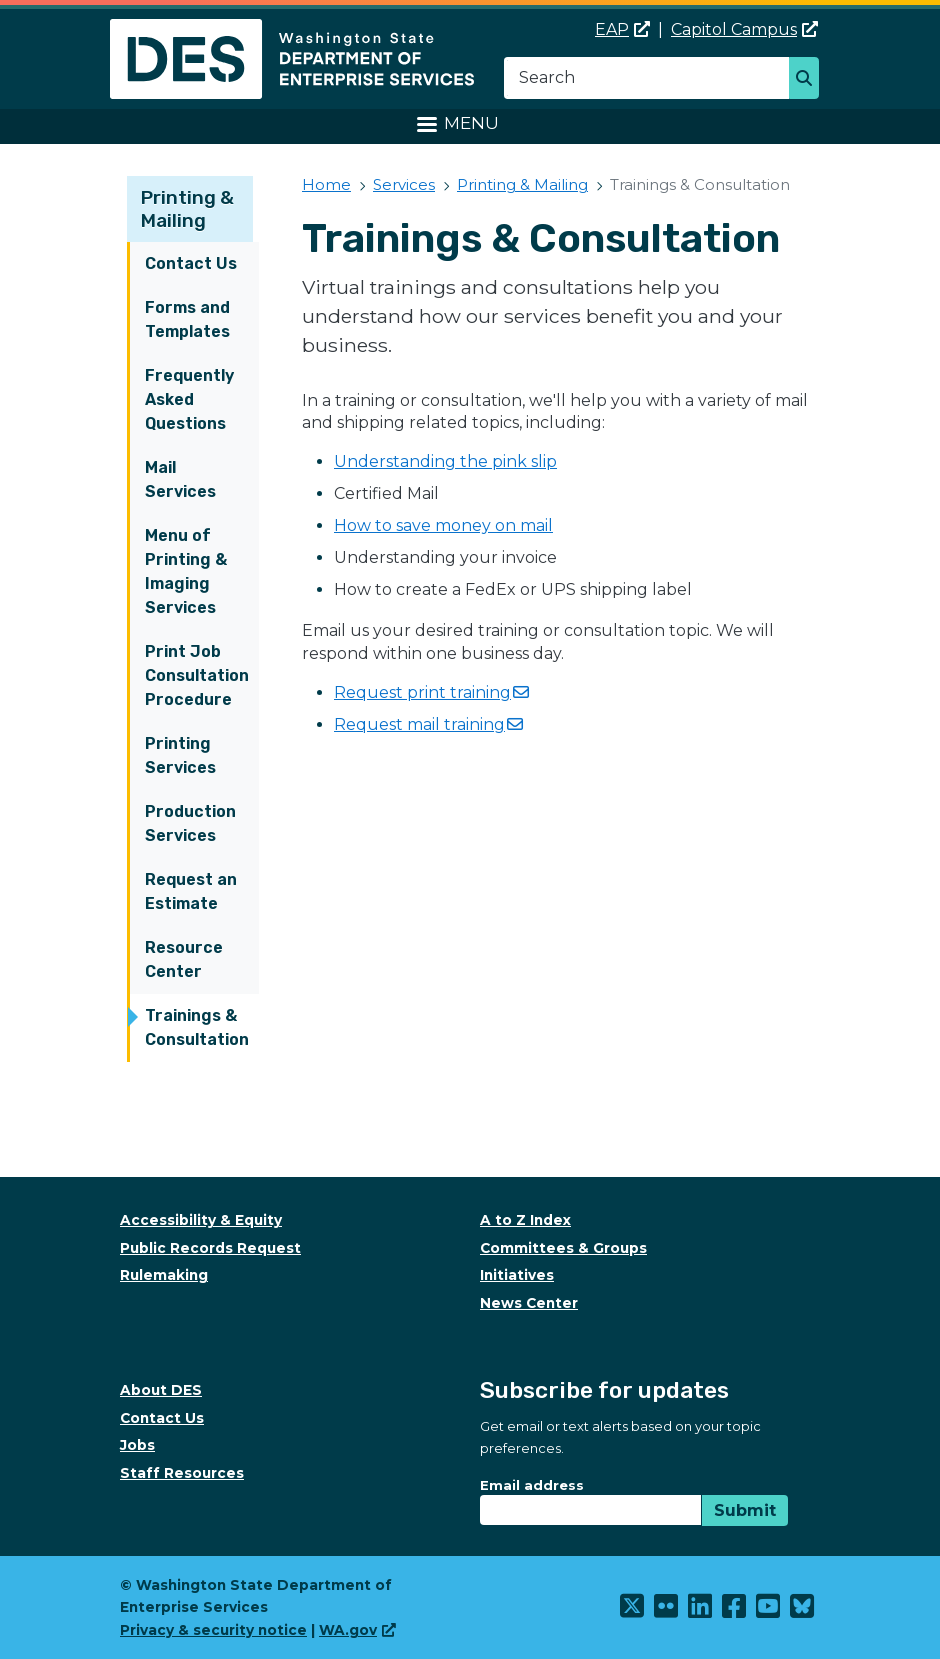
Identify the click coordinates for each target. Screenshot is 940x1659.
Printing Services (180, 755)
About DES (161, 1390)
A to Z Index (525, 1220)
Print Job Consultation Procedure (197, 675)
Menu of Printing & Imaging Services (186, 571)
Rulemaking (164, 1275)
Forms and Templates (187, 319)
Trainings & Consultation (197, 1027)
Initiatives (517, 1275)
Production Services (190, 823)
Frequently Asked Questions (189, 399)
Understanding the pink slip (445, 461)
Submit (745, 1510)
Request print (431, 692)
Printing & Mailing (187, 209)
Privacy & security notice (213, 1630)
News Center (529, 1303)
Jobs (137, 1445)
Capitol (744, 29)
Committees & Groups (563, 1248)
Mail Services (180, 479)
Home (326, 184)
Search (809, 80)
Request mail (428, 724)
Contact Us (191, 263)
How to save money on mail (443, 525)
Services (404, 184)
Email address (532, 1485)
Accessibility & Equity (201, 1220)
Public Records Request (210, 1248)
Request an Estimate (191, 891)
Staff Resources (182, 1473)
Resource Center (184, 959)
